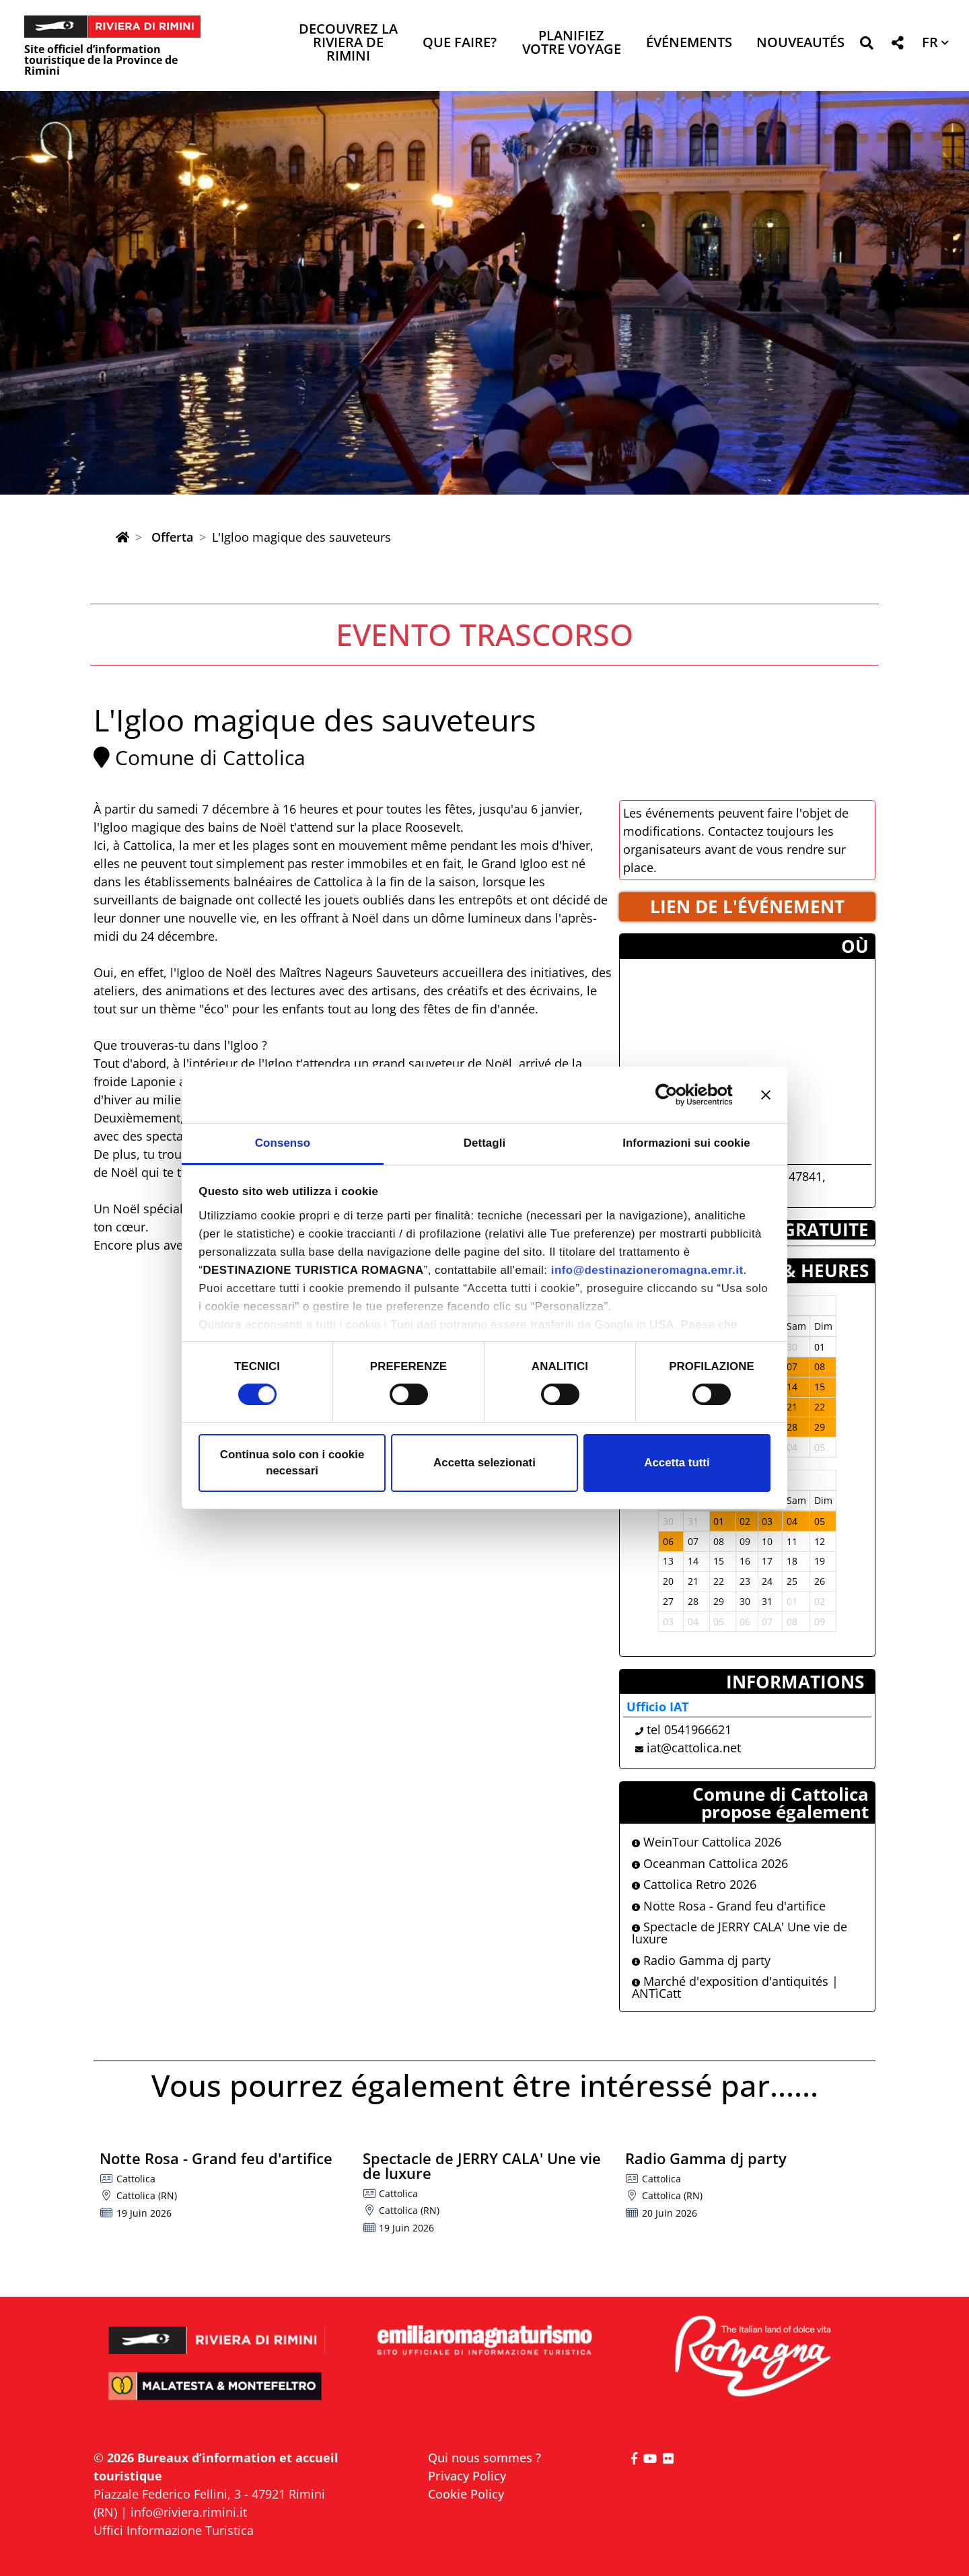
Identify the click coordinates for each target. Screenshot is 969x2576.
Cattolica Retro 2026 (694, 1884)
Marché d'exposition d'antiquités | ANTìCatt (735, 1987)
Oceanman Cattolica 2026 (710, 1863)
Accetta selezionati (484, 1462)
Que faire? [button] (460, 43)
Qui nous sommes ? (484, 2457)
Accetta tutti (676, 1462)
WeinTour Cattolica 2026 (706, 1842)
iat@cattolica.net (694, 1748)
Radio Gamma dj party (701, 1960)
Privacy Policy (467, 2476)
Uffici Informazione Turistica (174, 2530)
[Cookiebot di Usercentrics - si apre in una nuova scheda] (674, 1094)
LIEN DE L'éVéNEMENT (747, 906)
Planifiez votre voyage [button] (571, 43)
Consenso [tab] (282, 1143)
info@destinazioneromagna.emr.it (647, 1270)
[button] (866, 45)
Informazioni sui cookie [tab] (686, 1143)
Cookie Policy (466, 2494)
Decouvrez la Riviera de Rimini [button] (348, 43)
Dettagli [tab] (485, 1143)
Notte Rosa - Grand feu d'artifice (729, 1906)
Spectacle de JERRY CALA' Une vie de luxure (739, 1933)
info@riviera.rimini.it (189, 2512)
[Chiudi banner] (765, 1095)
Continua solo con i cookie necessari (292, 1462)
